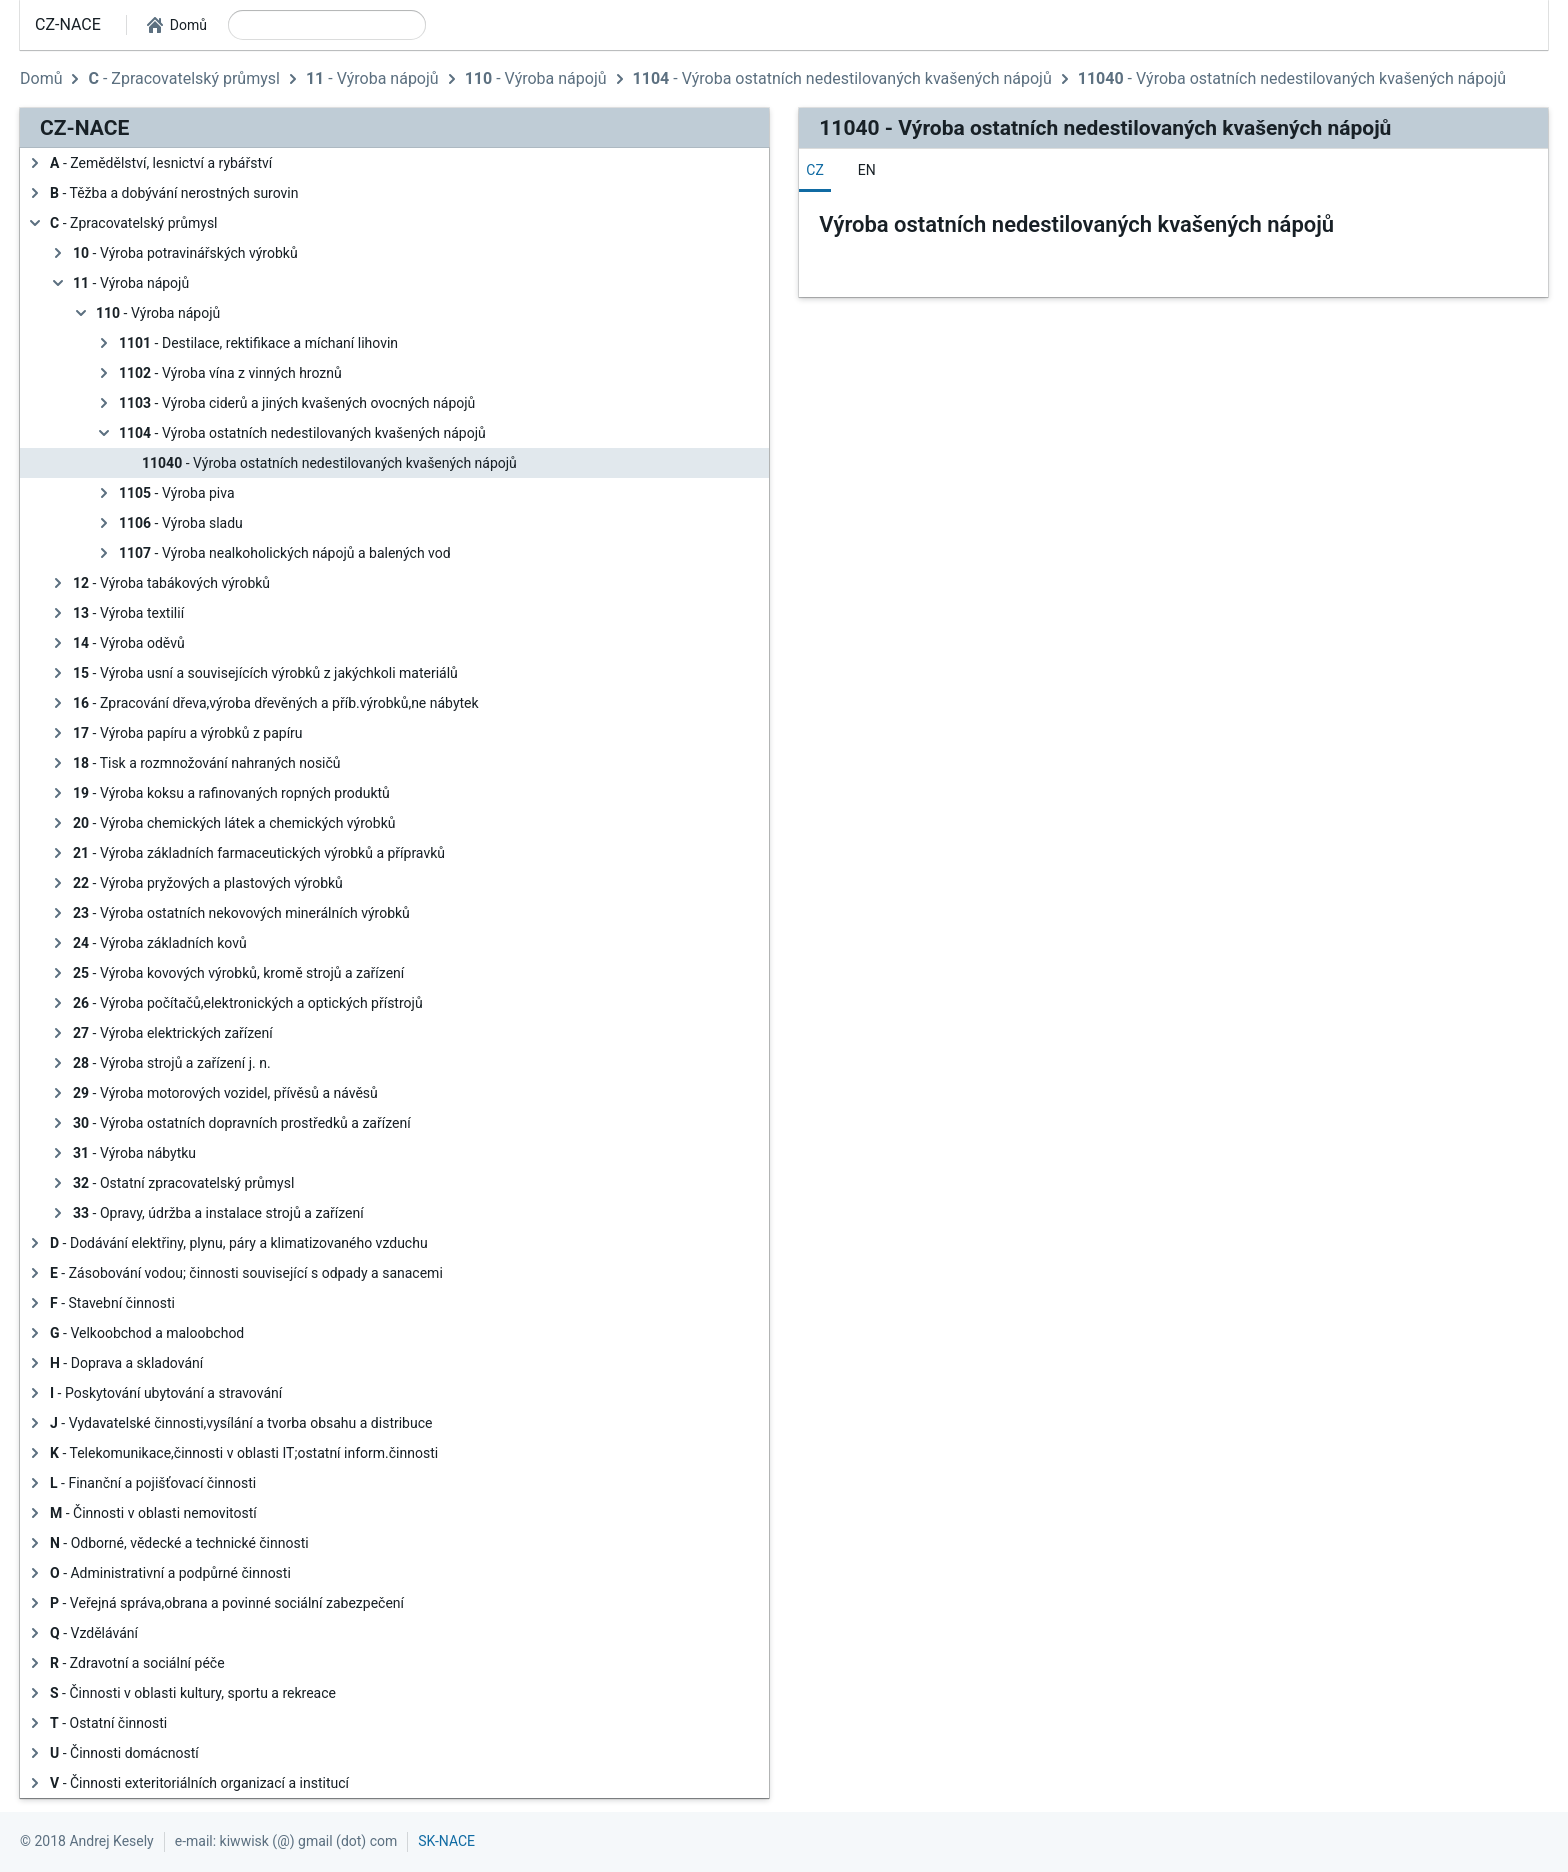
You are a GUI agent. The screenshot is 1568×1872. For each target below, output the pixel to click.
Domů (41, 78)
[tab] (815, 170)
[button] (177, 25)
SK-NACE (446, 1841)
